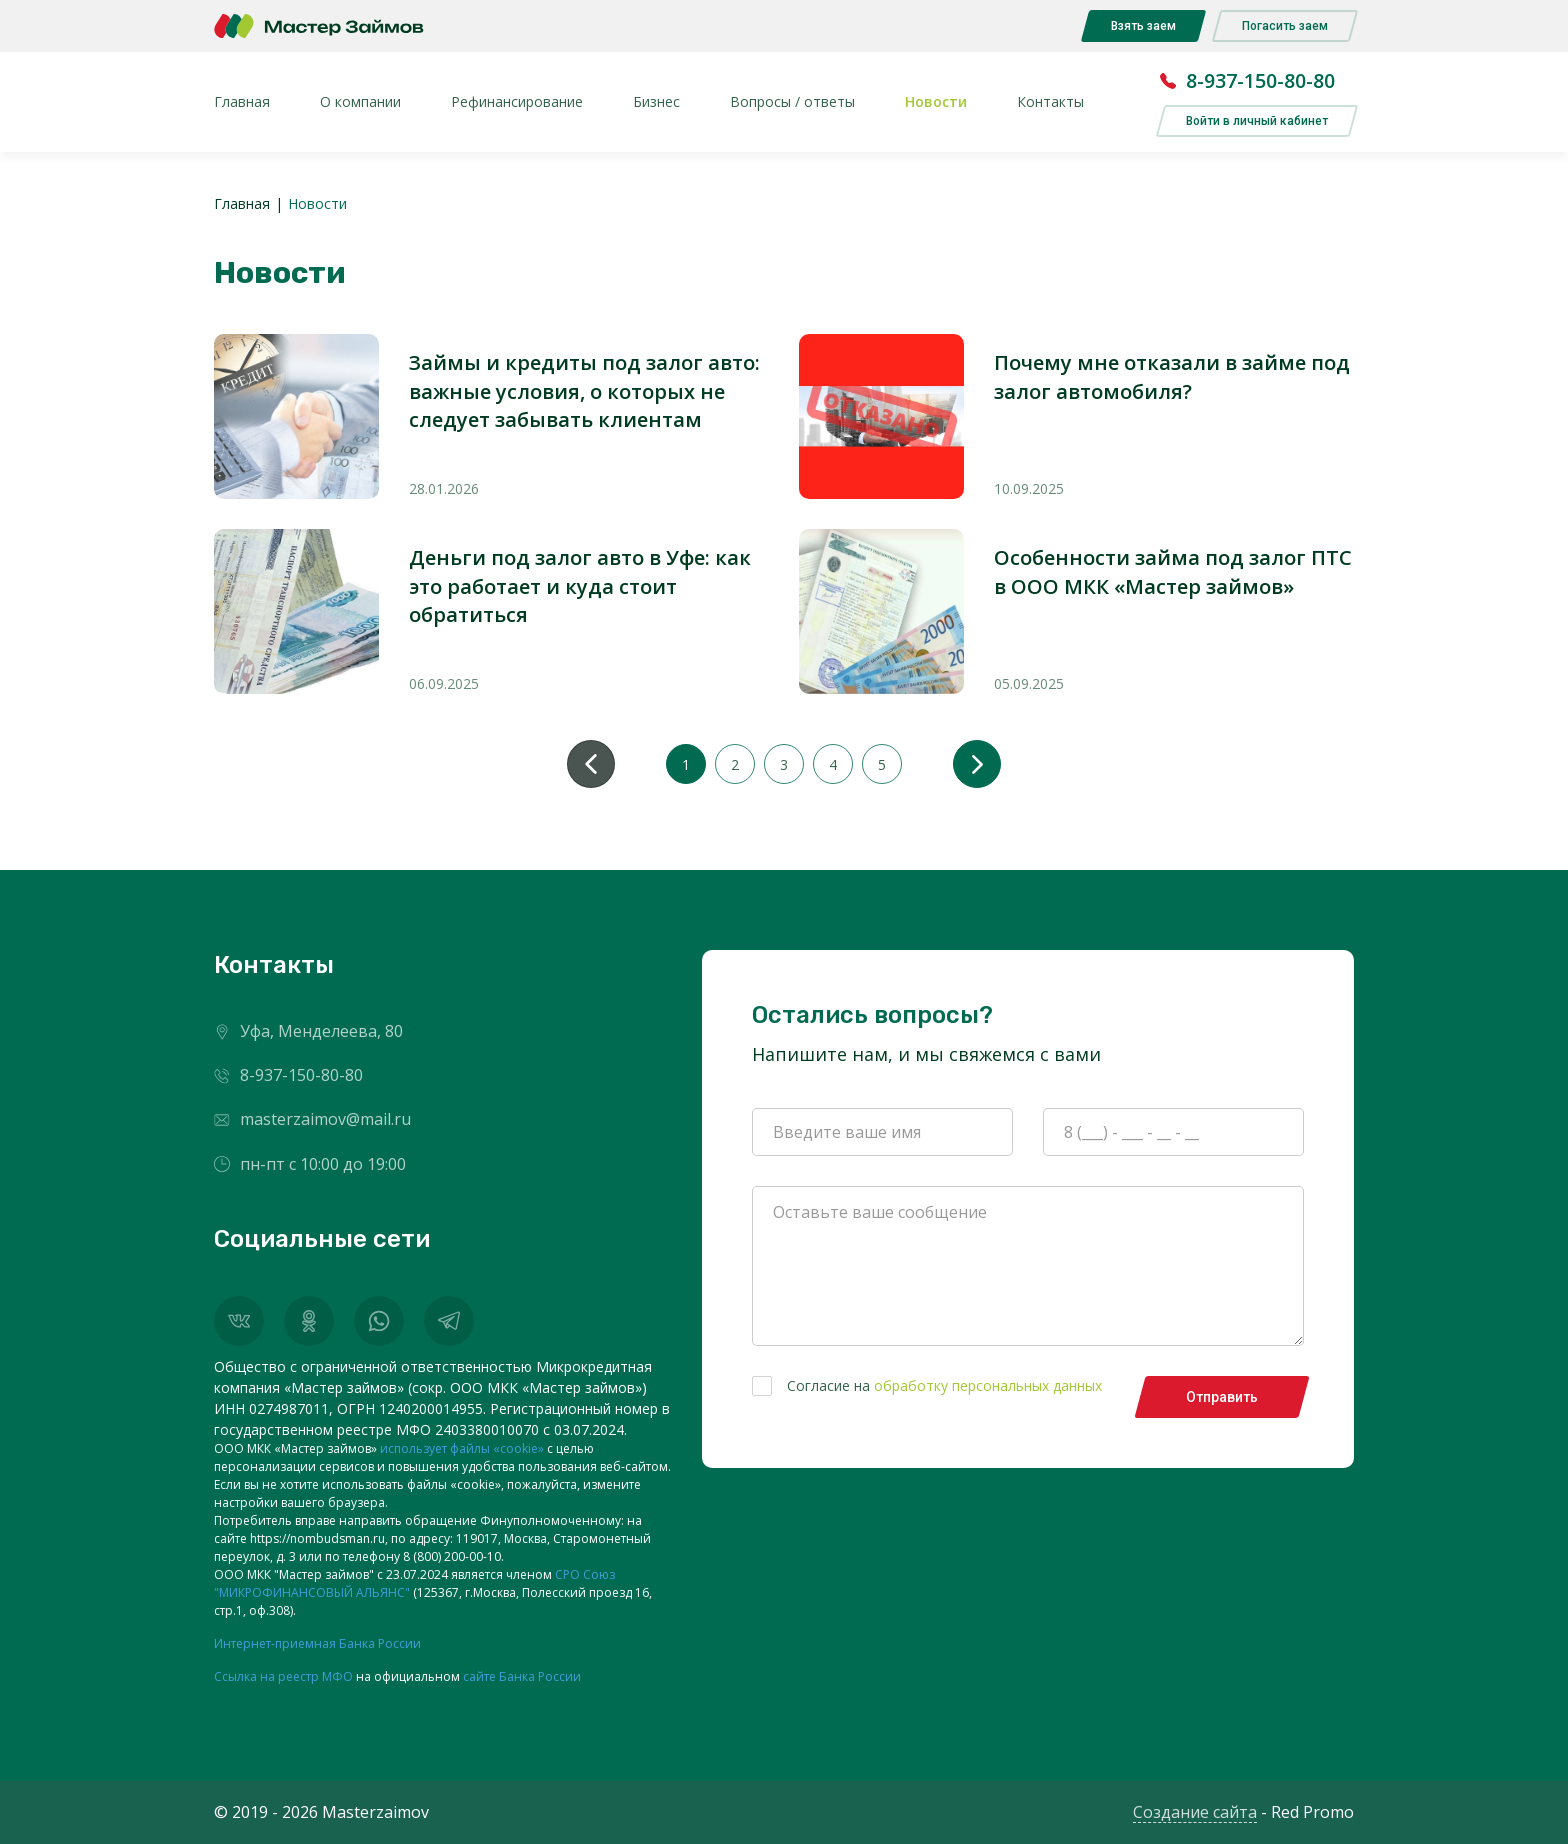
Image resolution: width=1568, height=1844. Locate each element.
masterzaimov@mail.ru (325, 1119)
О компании (360, 101)
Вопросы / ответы (792, 101)
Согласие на (927, 1386)
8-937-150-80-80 (1260, 80)
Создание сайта (1195, 1812)
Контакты (1050, 101)
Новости (936, 101)
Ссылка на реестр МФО (283, 1676)
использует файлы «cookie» (462, 1448)
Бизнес (656, 101)
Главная (242, 101)
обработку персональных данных (988, 1385)
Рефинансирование (517, 101)
